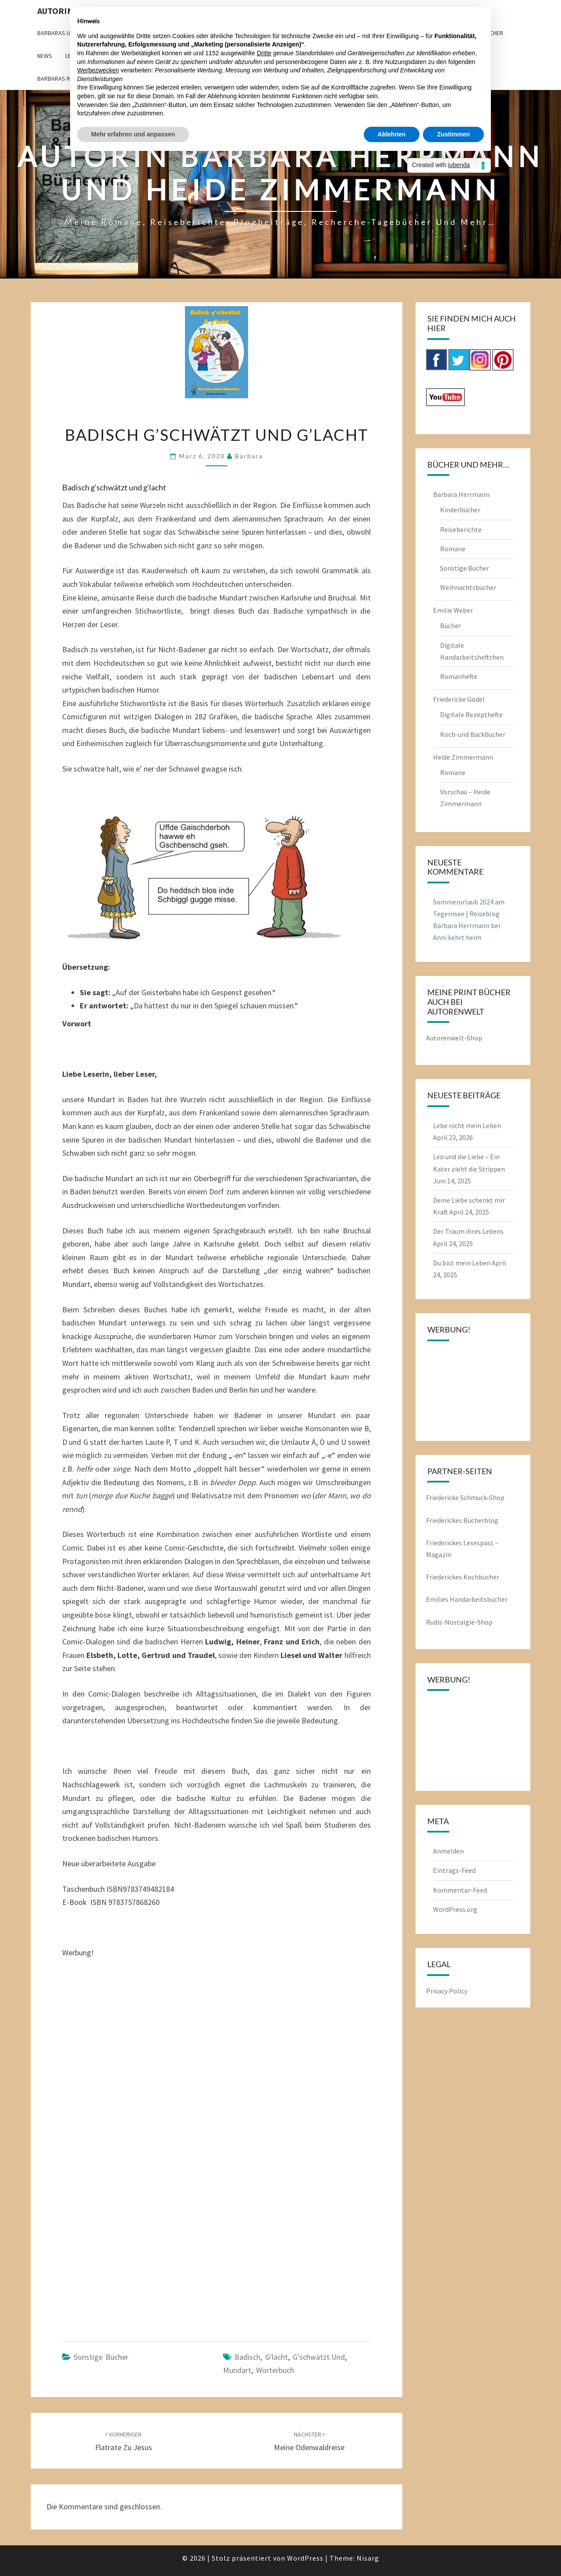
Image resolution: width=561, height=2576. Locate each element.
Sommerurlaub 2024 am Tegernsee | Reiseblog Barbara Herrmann (468, 913)
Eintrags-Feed (454, 1870)
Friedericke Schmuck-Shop (465, 1497)
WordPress (305, 2558)
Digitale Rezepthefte (471, 714)
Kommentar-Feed (460, 1890)
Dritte (264, 53)
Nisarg (368, 2558)
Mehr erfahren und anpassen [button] (133, 134)
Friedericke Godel (459, 699)
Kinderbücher (460, 509)
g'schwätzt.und (319, 2357)
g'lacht (276, 2357)
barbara (249, 456)
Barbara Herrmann (461, 494)
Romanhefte (458, 676)
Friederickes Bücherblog (462, 1520)
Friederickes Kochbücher (462, 1576)
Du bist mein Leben (461, 1262)
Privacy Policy (446, 1990)
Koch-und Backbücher (472, 734)
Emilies (438, 1599)
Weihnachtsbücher (468, 587)
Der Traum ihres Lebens (468, 1231)
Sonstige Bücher (101, 2357)
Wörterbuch (275, 2370)
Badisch (247, 2357)
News (44, 56)
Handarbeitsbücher (479, 1599)
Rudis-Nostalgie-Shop (459, 1622)
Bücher (450, 625)
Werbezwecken (98, 70)
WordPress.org (455, 1909)
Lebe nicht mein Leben (467, 1125)
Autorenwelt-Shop (454, 1037)
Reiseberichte (461, 529)
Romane (452, 548)
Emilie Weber (453, 610)
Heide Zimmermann (463, 757)
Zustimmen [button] (453, 134)
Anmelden (448, 1851)
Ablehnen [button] (392, 134)
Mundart (237, 2370)
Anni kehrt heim (457, 937)
